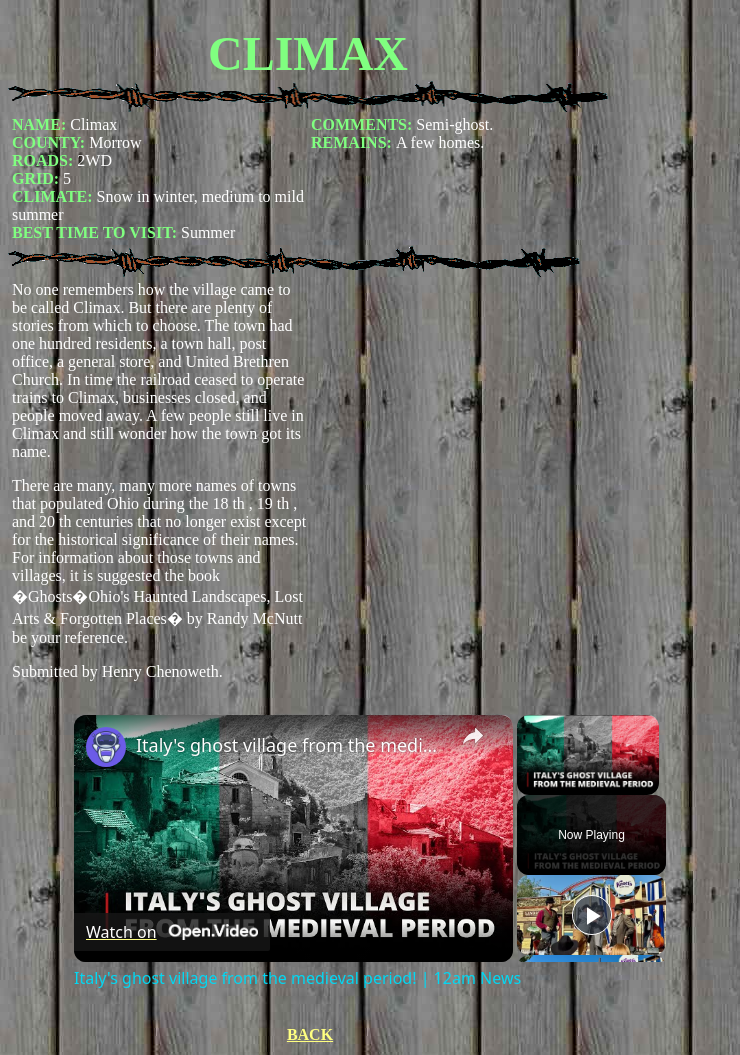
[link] (106, 747)
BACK (310, 1034)
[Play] (592, 915)
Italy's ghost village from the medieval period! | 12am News (290, 745)
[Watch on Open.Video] (172, 932)
